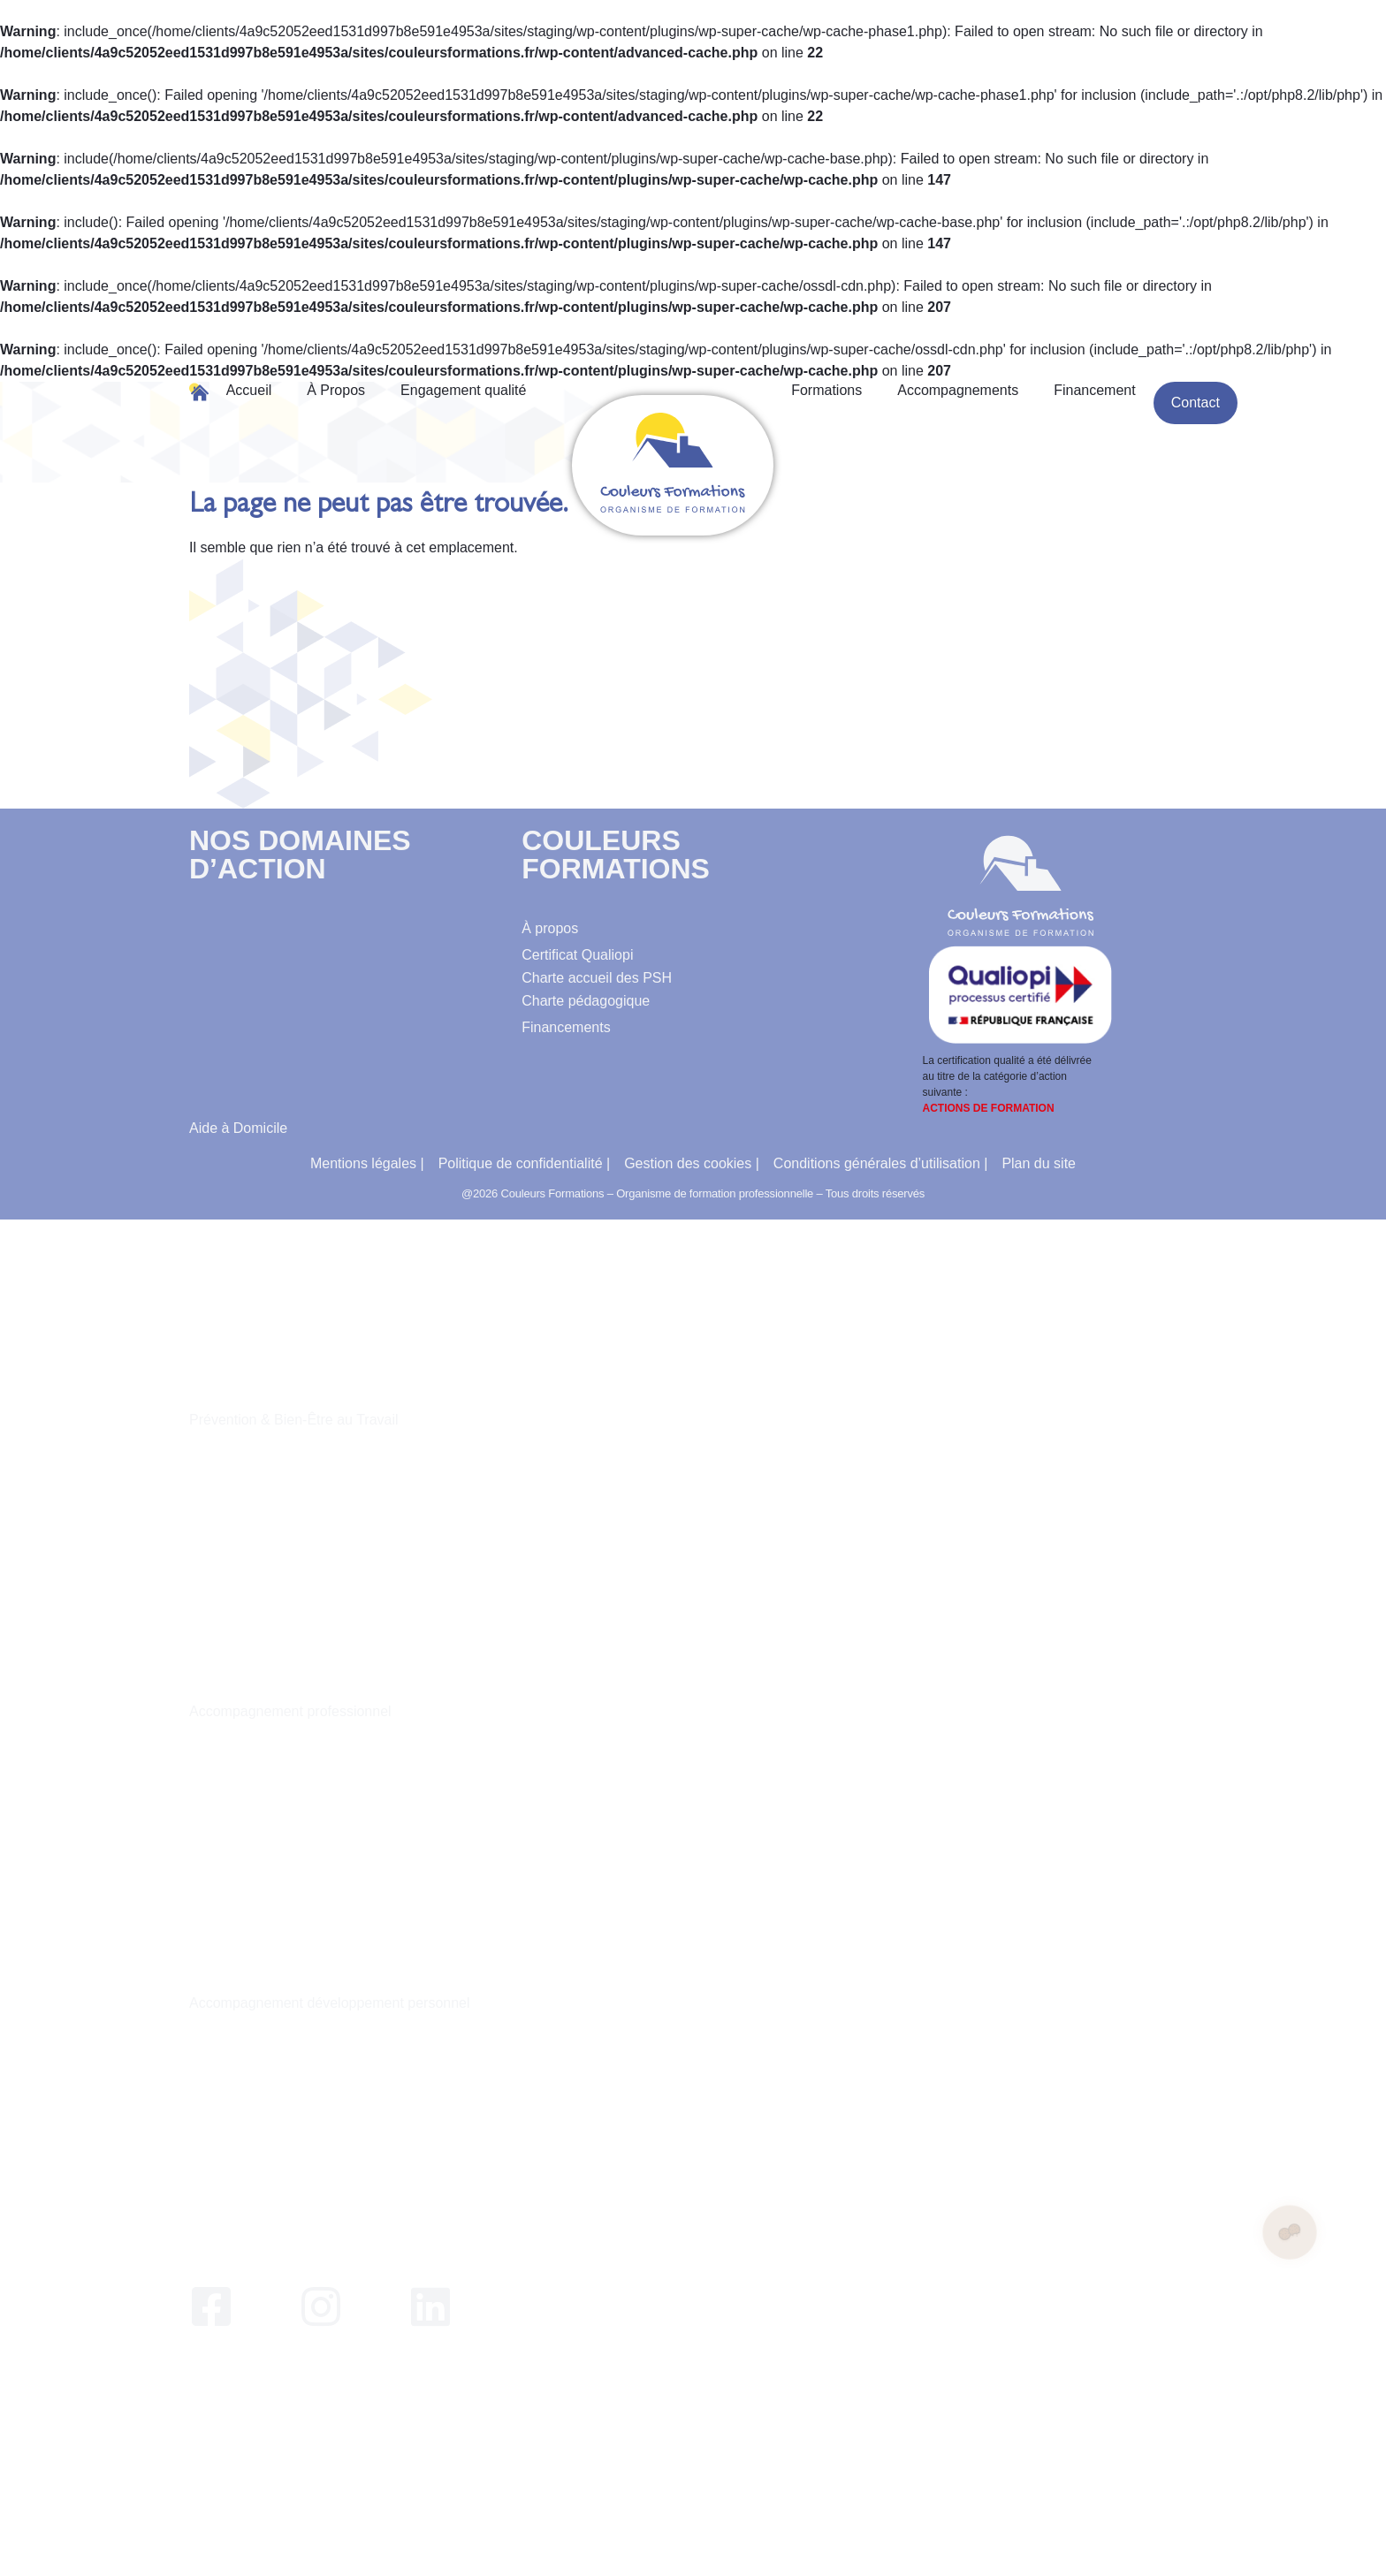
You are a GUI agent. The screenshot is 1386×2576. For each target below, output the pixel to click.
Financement (1095, 390)
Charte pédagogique (586, 1000)
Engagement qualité (463, 390)
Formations (826, 390)
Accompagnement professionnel (290, 1711)
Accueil (249, 390)
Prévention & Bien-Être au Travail (294, 1419)
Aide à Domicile (238, 1128)
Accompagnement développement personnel (329, 2002)
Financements (566, 1027)
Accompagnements (957, 390)
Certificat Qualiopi (577, 954)
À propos (550, 928)
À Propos (336, 390)
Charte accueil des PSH (597, 977)
